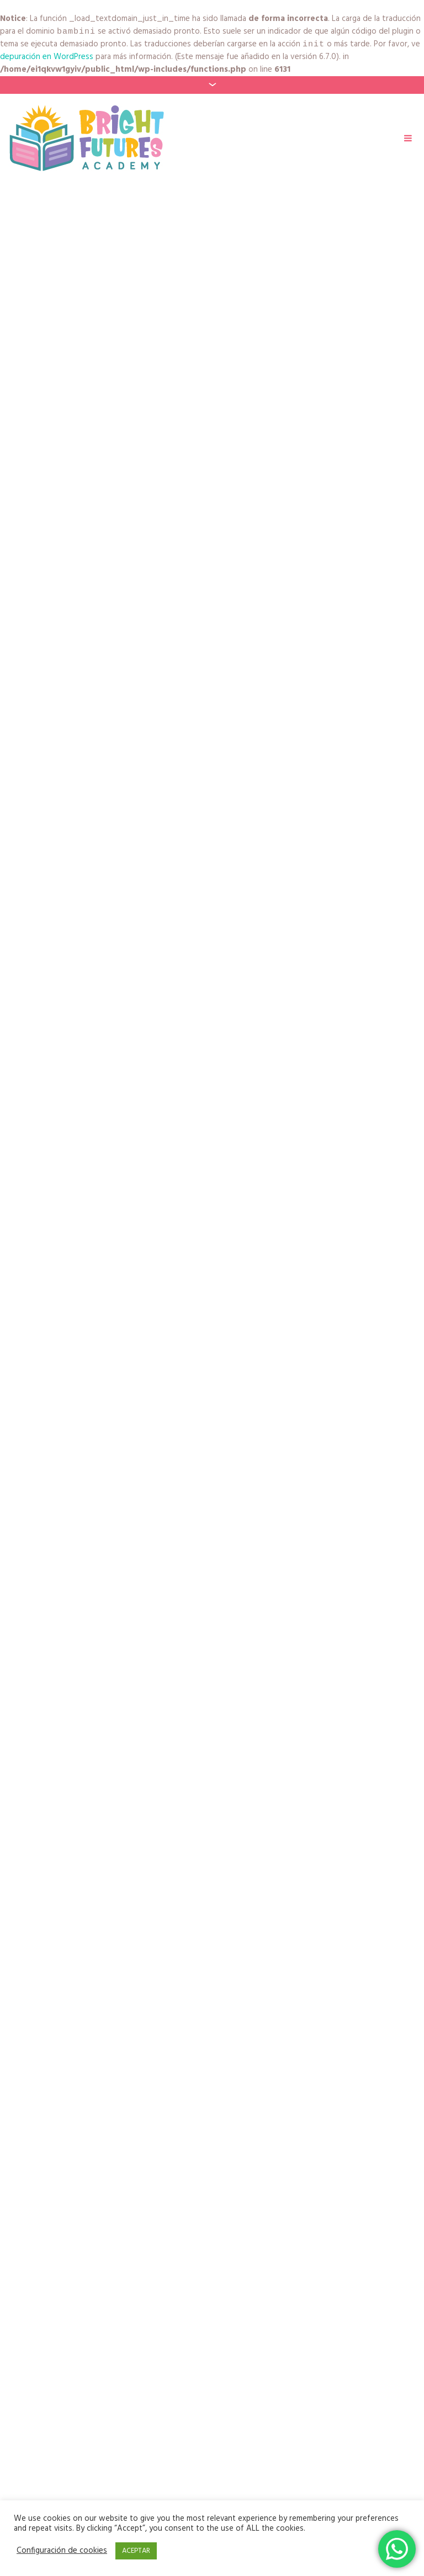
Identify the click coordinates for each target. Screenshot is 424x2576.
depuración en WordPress (46, 59)
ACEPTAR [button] (136, 2551)
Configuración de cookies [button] (62, 2551)
